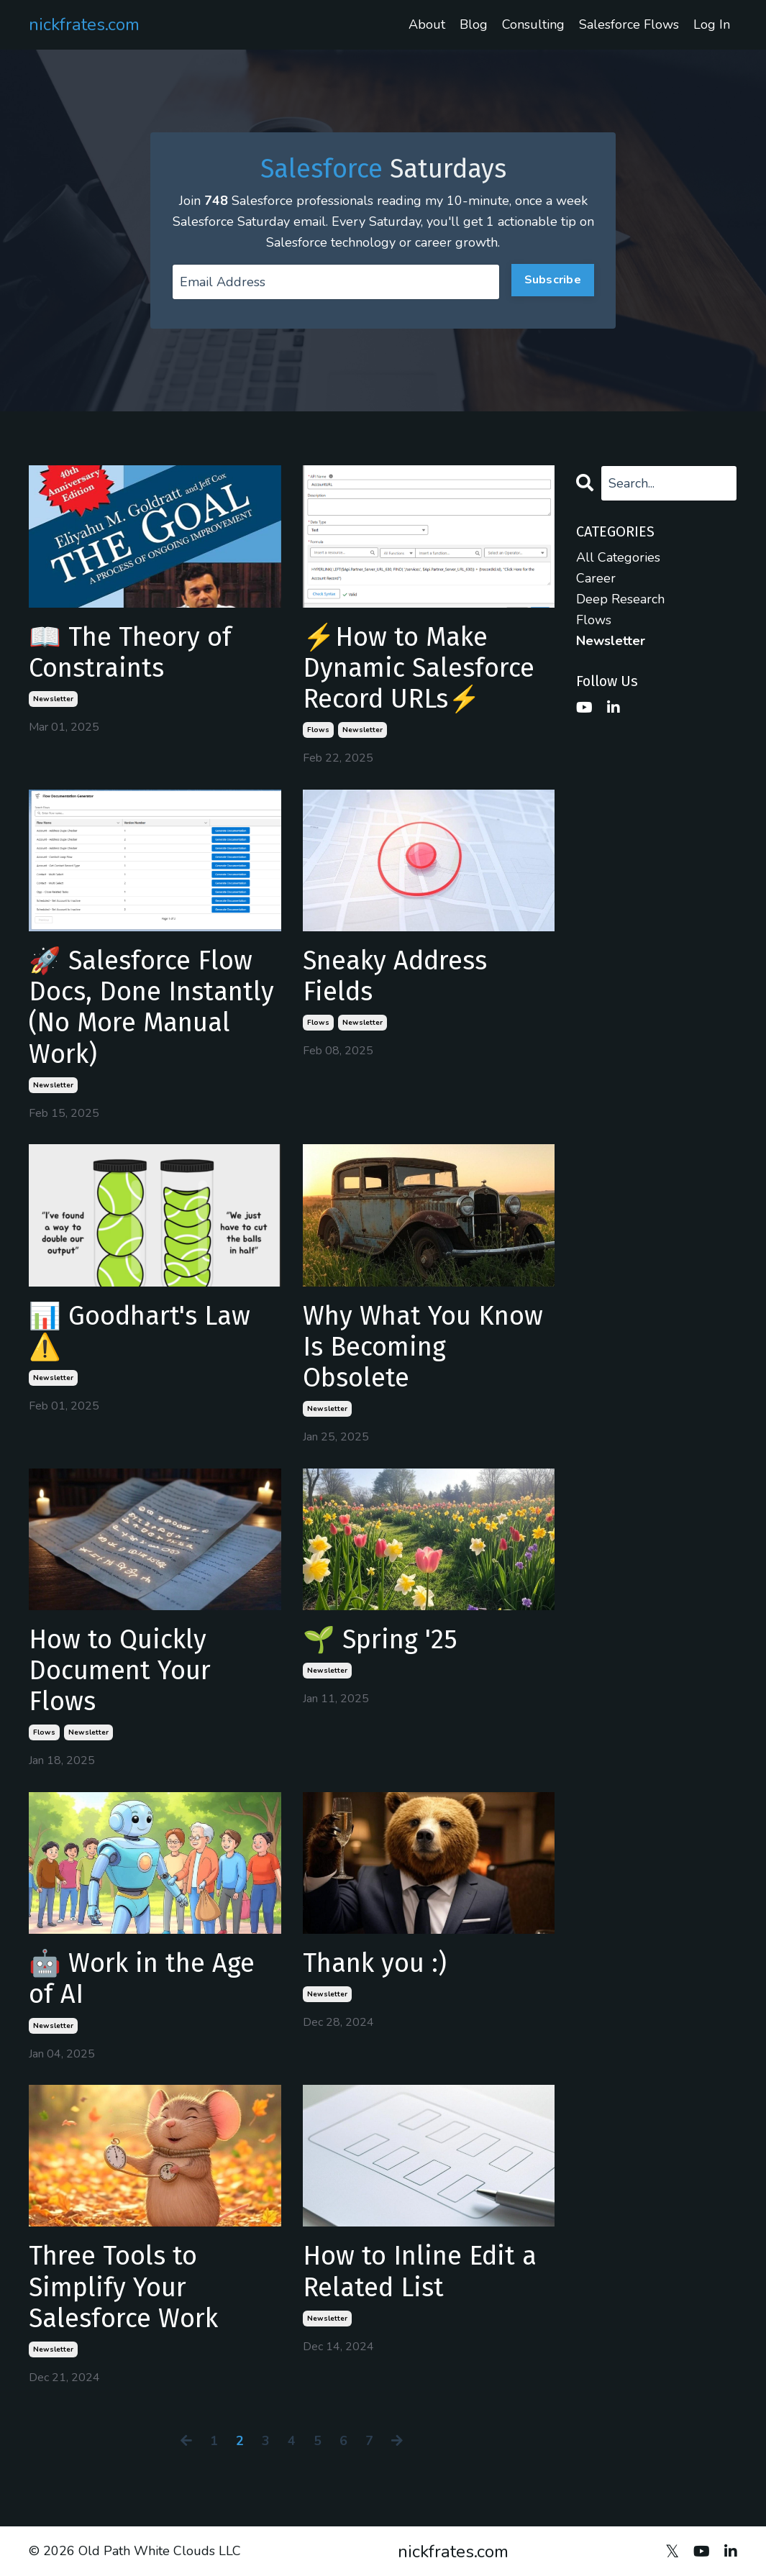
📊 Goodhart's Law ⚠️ (139, 1332)
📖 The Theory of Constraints (130, 653)
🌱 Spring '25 (380, 1640)
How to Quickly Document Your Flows (120, 1671)
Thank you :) (375, 1963)
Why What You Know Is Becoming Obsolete (423, 1347)
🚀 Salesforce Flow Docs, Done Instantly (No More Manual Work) (151, 1008)
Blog (474, 24)
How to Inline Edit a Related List (420, 2272)
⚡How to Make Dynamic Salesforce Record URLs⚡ (418, 668)
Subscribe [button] (552, 280)
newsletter (53, 699)
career (596, 578)
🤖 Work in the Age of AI (142, 1979)
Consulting (533, 24)
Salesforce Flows (629, 24)
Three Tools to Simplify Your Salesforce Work (123, 2287)
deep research (620, 599)
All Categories (618, 557)
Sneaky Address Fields (395, 977)
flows (318, 730)
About (427, 24)
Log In (711, 24)
